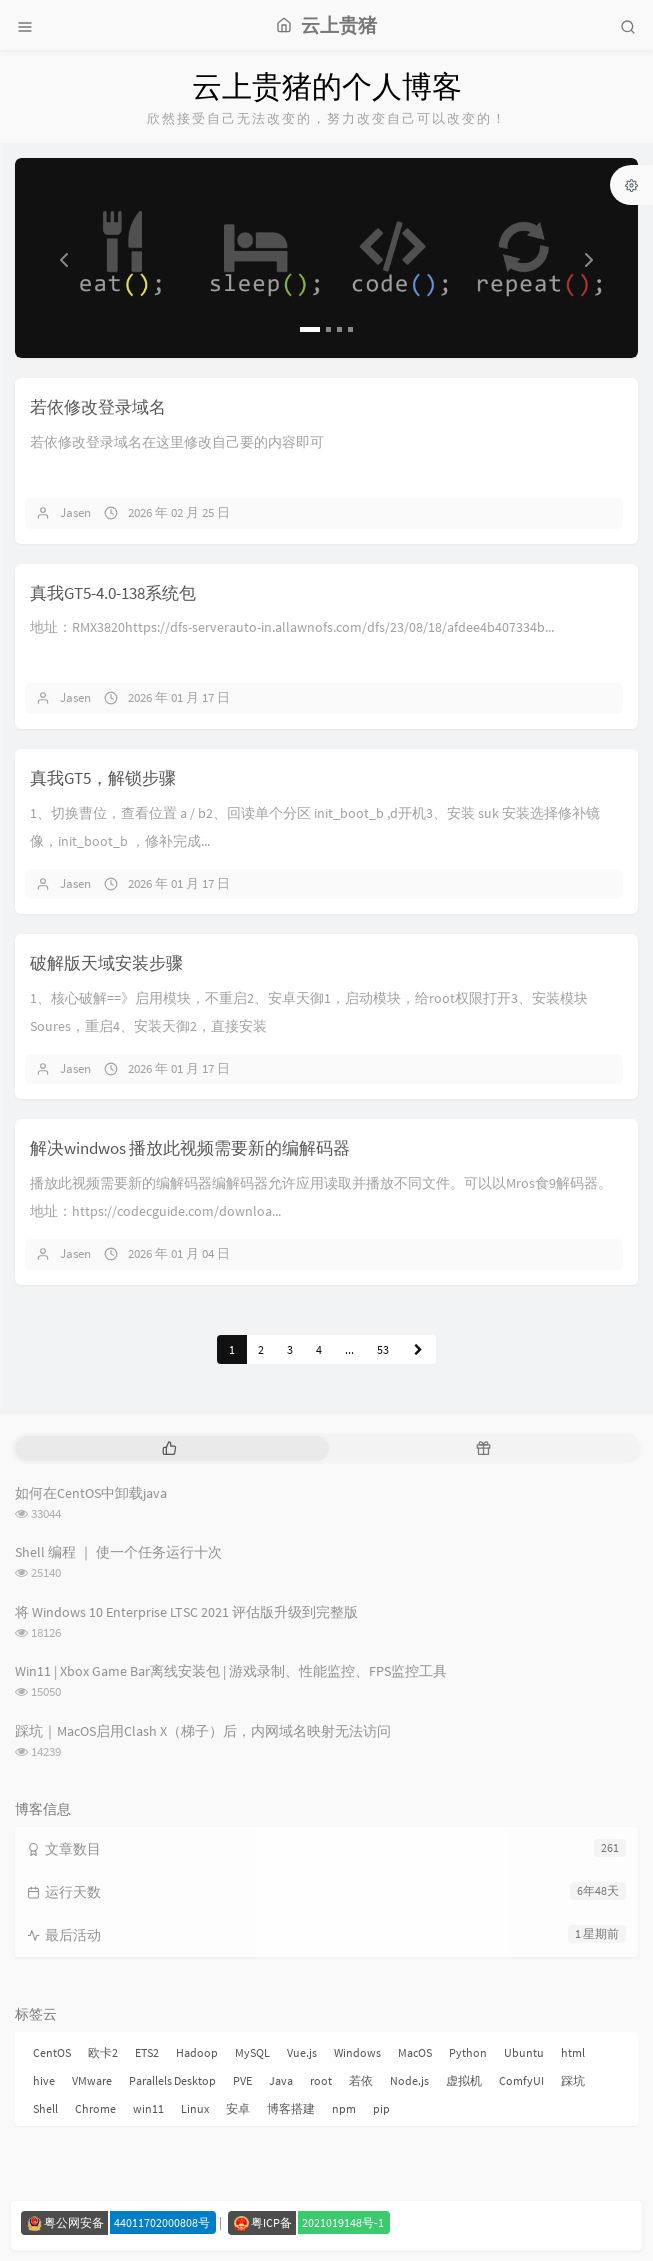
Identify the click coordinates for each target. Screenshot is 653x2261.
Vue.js (302, 2052)
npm (344, 2108)
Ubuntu (524, 2052)
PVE (242, 2080)
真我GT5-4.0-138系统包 (113, 593)
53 (383, 1349)
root (321, 2080)
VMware (92, 2080)
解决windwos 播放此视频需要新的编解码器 (190, 1148)
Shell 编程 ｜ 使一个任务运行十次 (118, 1552)
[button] (61, 258)
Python (468, 2052)
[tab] (170, 1448)
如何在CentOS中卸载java (91, 1493)
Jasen (75, 512)
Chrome (95, 2108)
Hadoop (197, 2052)
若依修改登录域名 (98, 407)
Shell (45, 2108)
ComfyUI (521, 2080)
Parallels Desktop (172, 2080)
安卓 (238, 2108)
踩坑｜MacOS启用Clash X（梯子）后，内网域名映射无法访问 (203, 1731)
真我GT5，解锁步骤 (103, 778)
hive (44, 2080)
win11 (148, 2108)
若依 (361, 2080)
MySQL (252, 2052)
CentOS (52, 2052)
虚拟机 (464, 2080)
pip (381, 2108)
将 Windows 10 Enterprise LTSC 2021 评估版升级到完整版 (186, 1612)
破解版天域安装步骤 (106, 963)
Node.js (409, 2080)
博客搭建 (291, 2108)
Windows (357, 2052)
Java (281, 2080)
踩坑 (573, 2080)
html (573, 2052)
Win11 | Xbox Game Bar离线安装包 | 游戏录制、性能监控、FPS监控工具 (231, 1671)
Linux (195, 2108)
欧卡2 (103, 2052)
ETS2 (147, 2052)
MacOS (415, 2052)
